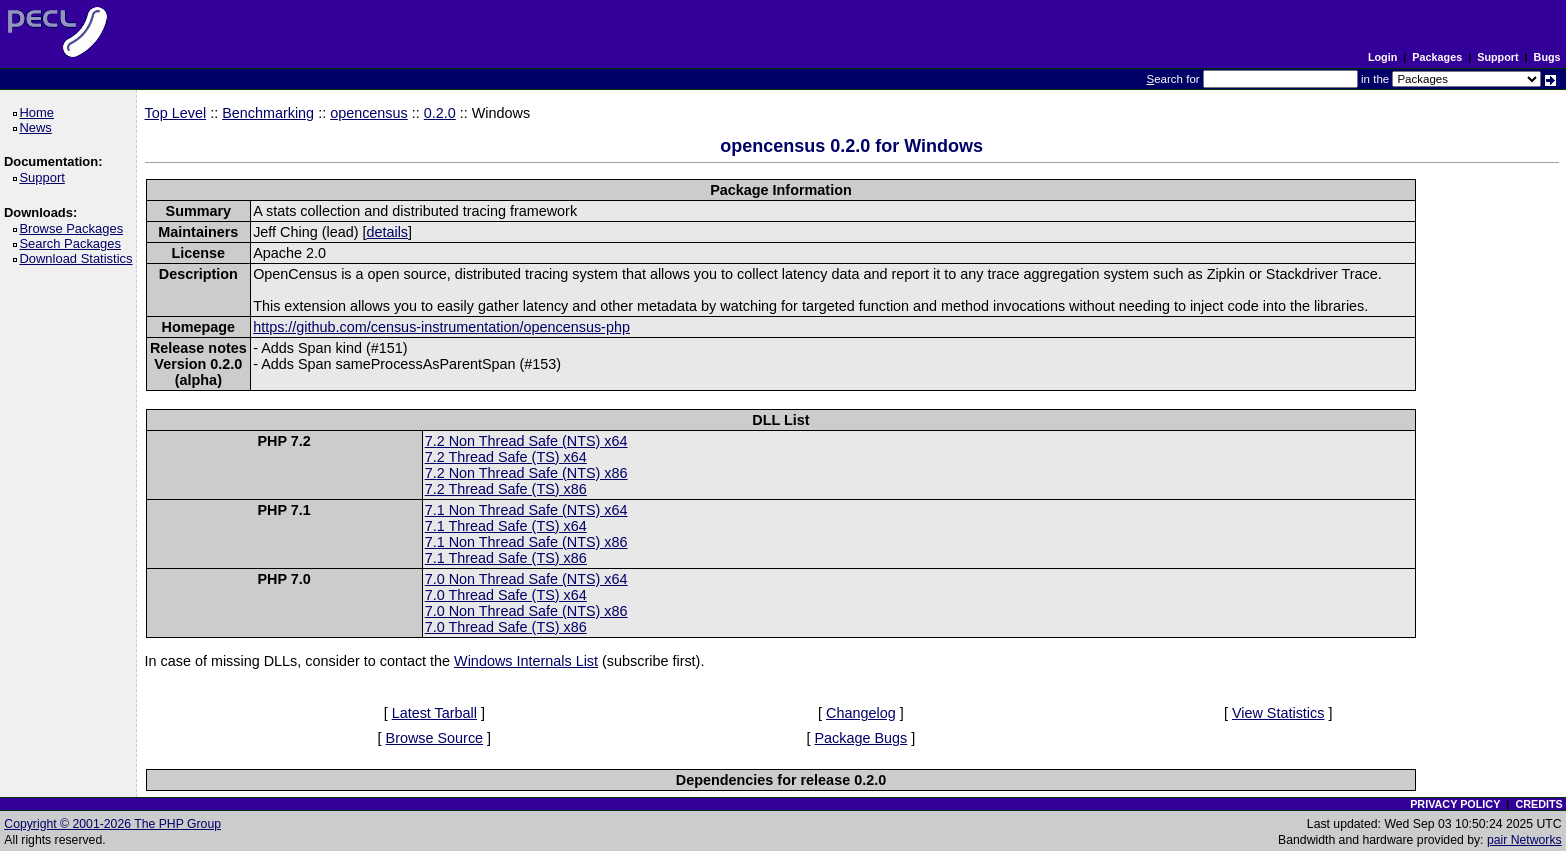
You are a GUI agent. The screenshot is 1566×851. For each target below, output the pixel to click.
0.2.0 (440, 113)
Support (1497, 57)
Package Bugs (860, 738)
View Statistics (1278, 713)
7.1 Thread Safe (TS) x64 (506, 526)
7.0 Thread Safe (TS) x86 (506, 627)
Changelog (861, 713)
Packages (1437, 57)
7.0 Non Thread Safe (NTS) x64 (526, 579)
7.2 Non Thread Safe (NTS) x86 (526, 473)
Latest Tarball (434, 713)
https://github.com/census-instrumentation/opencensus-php (441, 327)
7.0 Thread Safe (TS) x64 (506, 595)
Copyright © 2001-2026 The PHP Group (112, 824)
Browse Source (435, 738)
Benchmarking (268, 113)
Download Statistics (79, 258)
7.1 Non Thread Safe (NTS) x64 (526, 510)
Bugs (1547, 57)
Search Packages (73, 243)
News (38, 127)
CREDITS (1538, 804)
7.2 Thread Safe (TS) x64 (506, 457)
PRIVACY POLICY (1455, 804)
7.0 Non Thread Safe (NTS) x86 (526, 611)
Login (1382, 57)
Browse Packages (74, 228)
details (387, 232)
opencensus (369, 113)
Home (39, 112)
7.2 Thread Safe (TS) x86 (506, 489)
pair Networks (1524, 840)
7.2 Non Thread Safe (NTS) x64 (526, 441)
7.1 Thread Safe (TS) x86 (506, 558)
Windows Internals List (526, 661)
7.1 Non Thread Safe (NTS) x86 (526, 542)
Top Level (176, 113)
